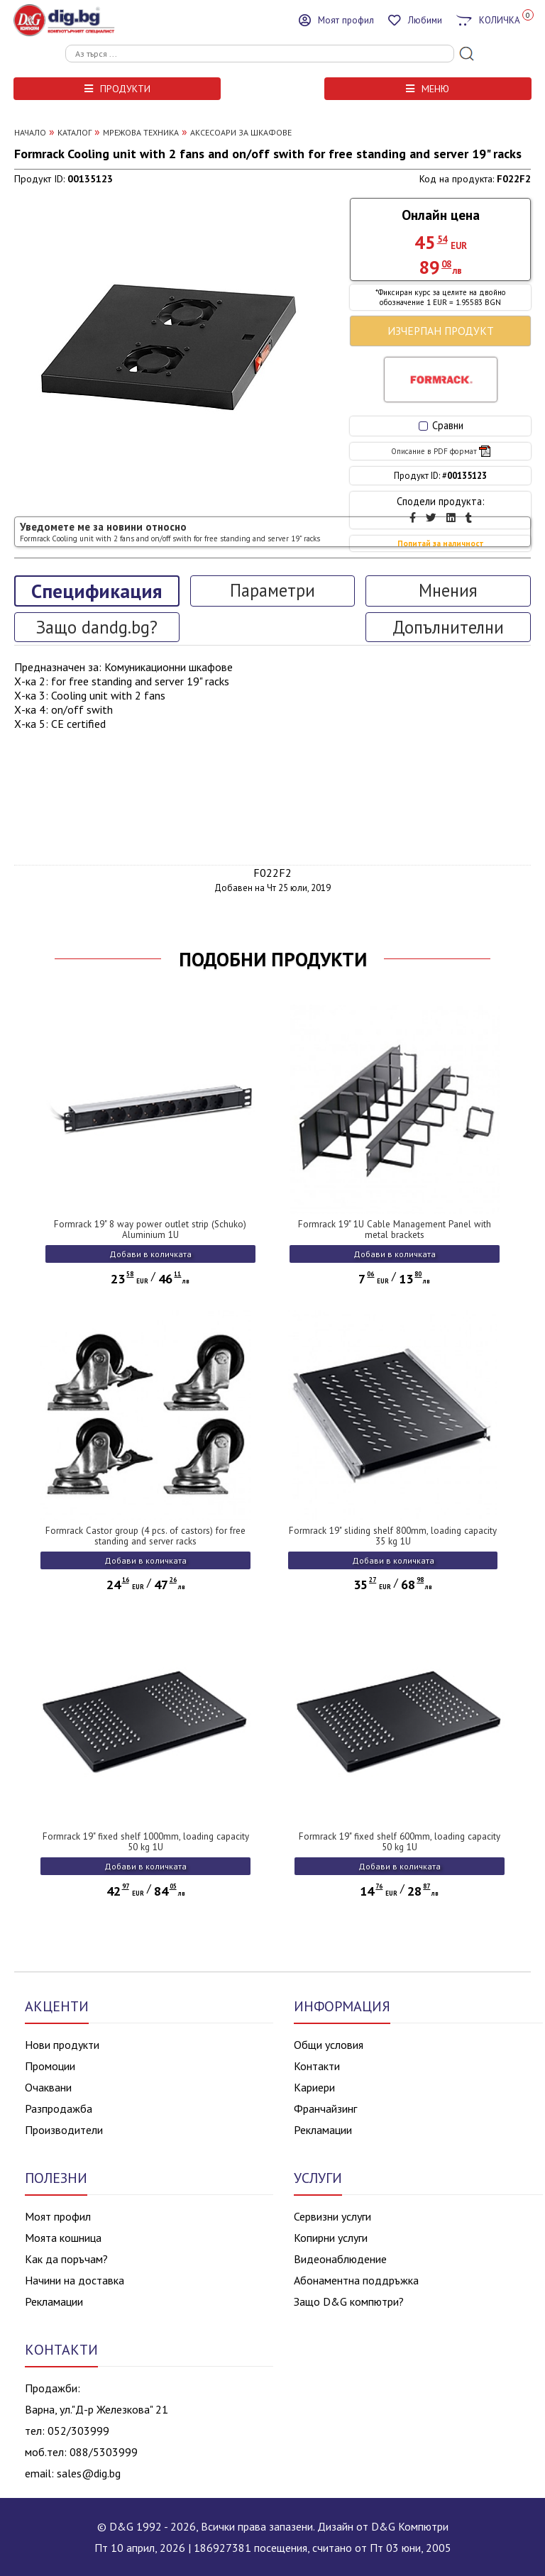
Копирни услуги (331, 2237)
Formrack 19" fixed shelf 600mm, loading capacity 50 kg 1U (399, 1841)
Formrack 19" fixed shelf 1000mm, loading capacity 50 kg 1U (146, 1841)
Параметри (272, 590)
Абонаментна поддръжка (356, 2280)
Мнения (448, 590)
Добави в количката (150, 1254)
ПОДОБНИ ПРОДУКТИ (273, 959)
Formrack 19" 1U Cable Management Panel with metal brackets (394, 1229)
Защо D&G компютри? (349, 2301)
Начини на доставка (74, 2280)
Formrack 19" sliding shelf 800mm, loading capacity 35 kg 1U (393, 1536)
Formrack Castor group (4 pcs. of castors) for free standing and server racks (145, 1536)
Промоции (50, 2066)
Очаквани (48, 2087)
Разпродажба (58, 2108)
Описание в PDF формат (440, 451)
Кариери (314, 2087)
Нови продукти (62, 2045)
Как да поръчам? (66, 2259)
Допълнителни (448, 627)
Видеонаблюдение (340, 2259)
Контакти (317, 2066)
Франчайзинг (325, 2108)
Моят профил (58, 2216)
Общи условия (328, 2045)
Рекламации (323, 2130)
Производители (64, 2130)
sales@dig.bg (89, 2473)
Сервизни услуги (332, 2216)
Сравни (441, 425)
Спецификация (96, 591)
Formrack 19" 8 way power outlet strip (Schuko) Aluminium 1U (150, 1229)
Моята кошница (63, 2237)
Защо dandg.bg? (97, 627)
